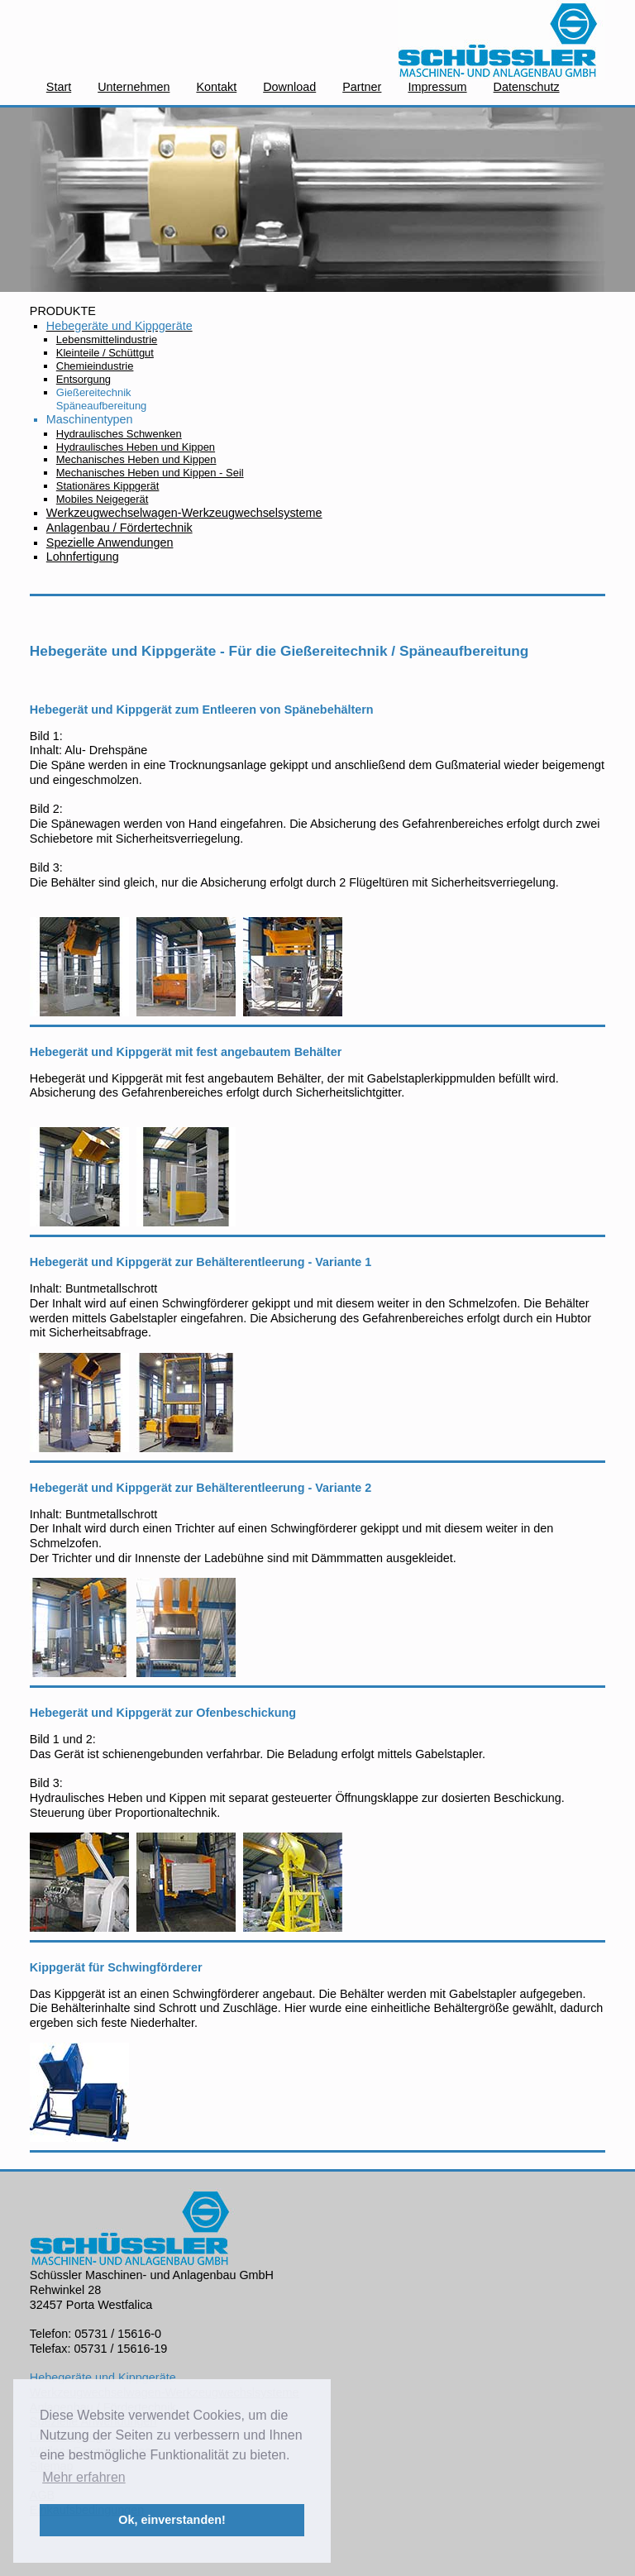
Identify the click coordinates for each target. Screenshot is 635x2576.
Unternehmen (133, 86)
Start (58, 86)
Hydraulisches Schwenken (119, 434)
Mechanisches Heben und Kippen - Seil (150, 472)
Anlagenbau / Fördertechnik (119, 527)
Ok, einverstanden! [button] (172, 2519)
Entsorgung (83, 379)
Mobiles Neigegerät (102, 499)
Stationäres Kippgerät (108, 486)
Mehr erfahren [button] (84, 2477)
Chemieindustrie (95, 366)
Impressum (437, 86)
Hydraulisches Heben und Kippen (135, 447)
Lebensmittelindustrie (106, 339)
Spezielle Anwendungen (110, 542)
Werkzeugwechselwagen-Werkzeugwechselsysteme (184, 512)
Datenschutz (527, 86)
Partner (361, 86)
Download (289, 86)
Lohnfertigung (82, 556)
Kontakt (216, 86)
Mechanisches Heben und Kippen (136, 459)
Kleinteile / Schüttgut (105, 352)
